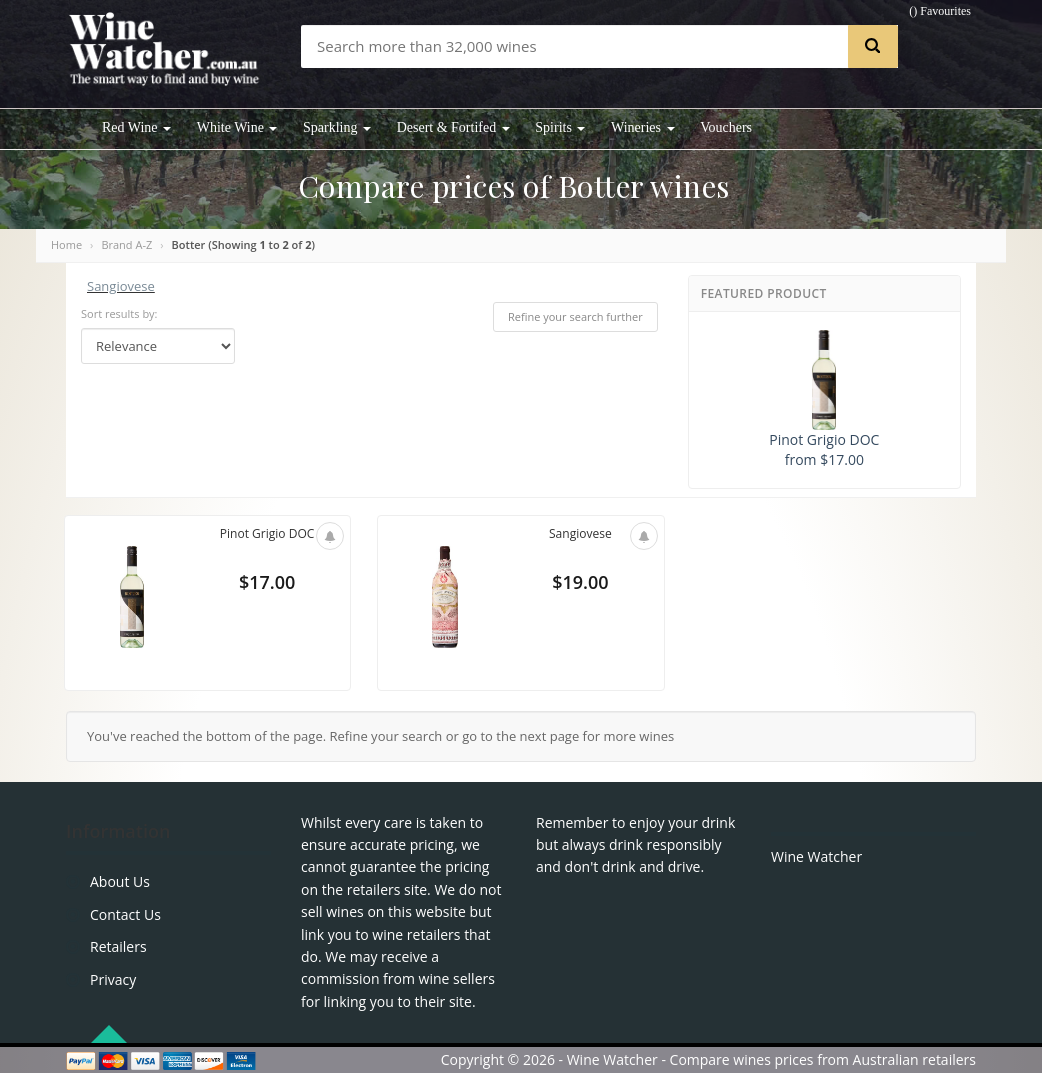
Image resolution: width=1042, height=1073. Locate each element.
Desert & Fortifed (453, 127)
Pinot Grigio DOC (267, 534)
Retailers (118, 946)
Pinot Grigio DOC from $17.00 (824, 399)
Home (66, 244)
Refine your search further (575, 316)
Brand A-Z (126, 244)
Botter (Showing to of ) (243, 244)
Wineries (642, 127)
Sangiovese (121, 286)
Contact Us (125, 914)
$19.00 (580, 586)
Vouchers (726, 127)
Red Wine (136, 127)
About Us (120, 881)
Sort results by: (119, 313)
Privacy (113, 979)
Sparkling (337, 127)
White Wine (237, 127)
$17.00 (267, 586)
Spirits (560, 127)
